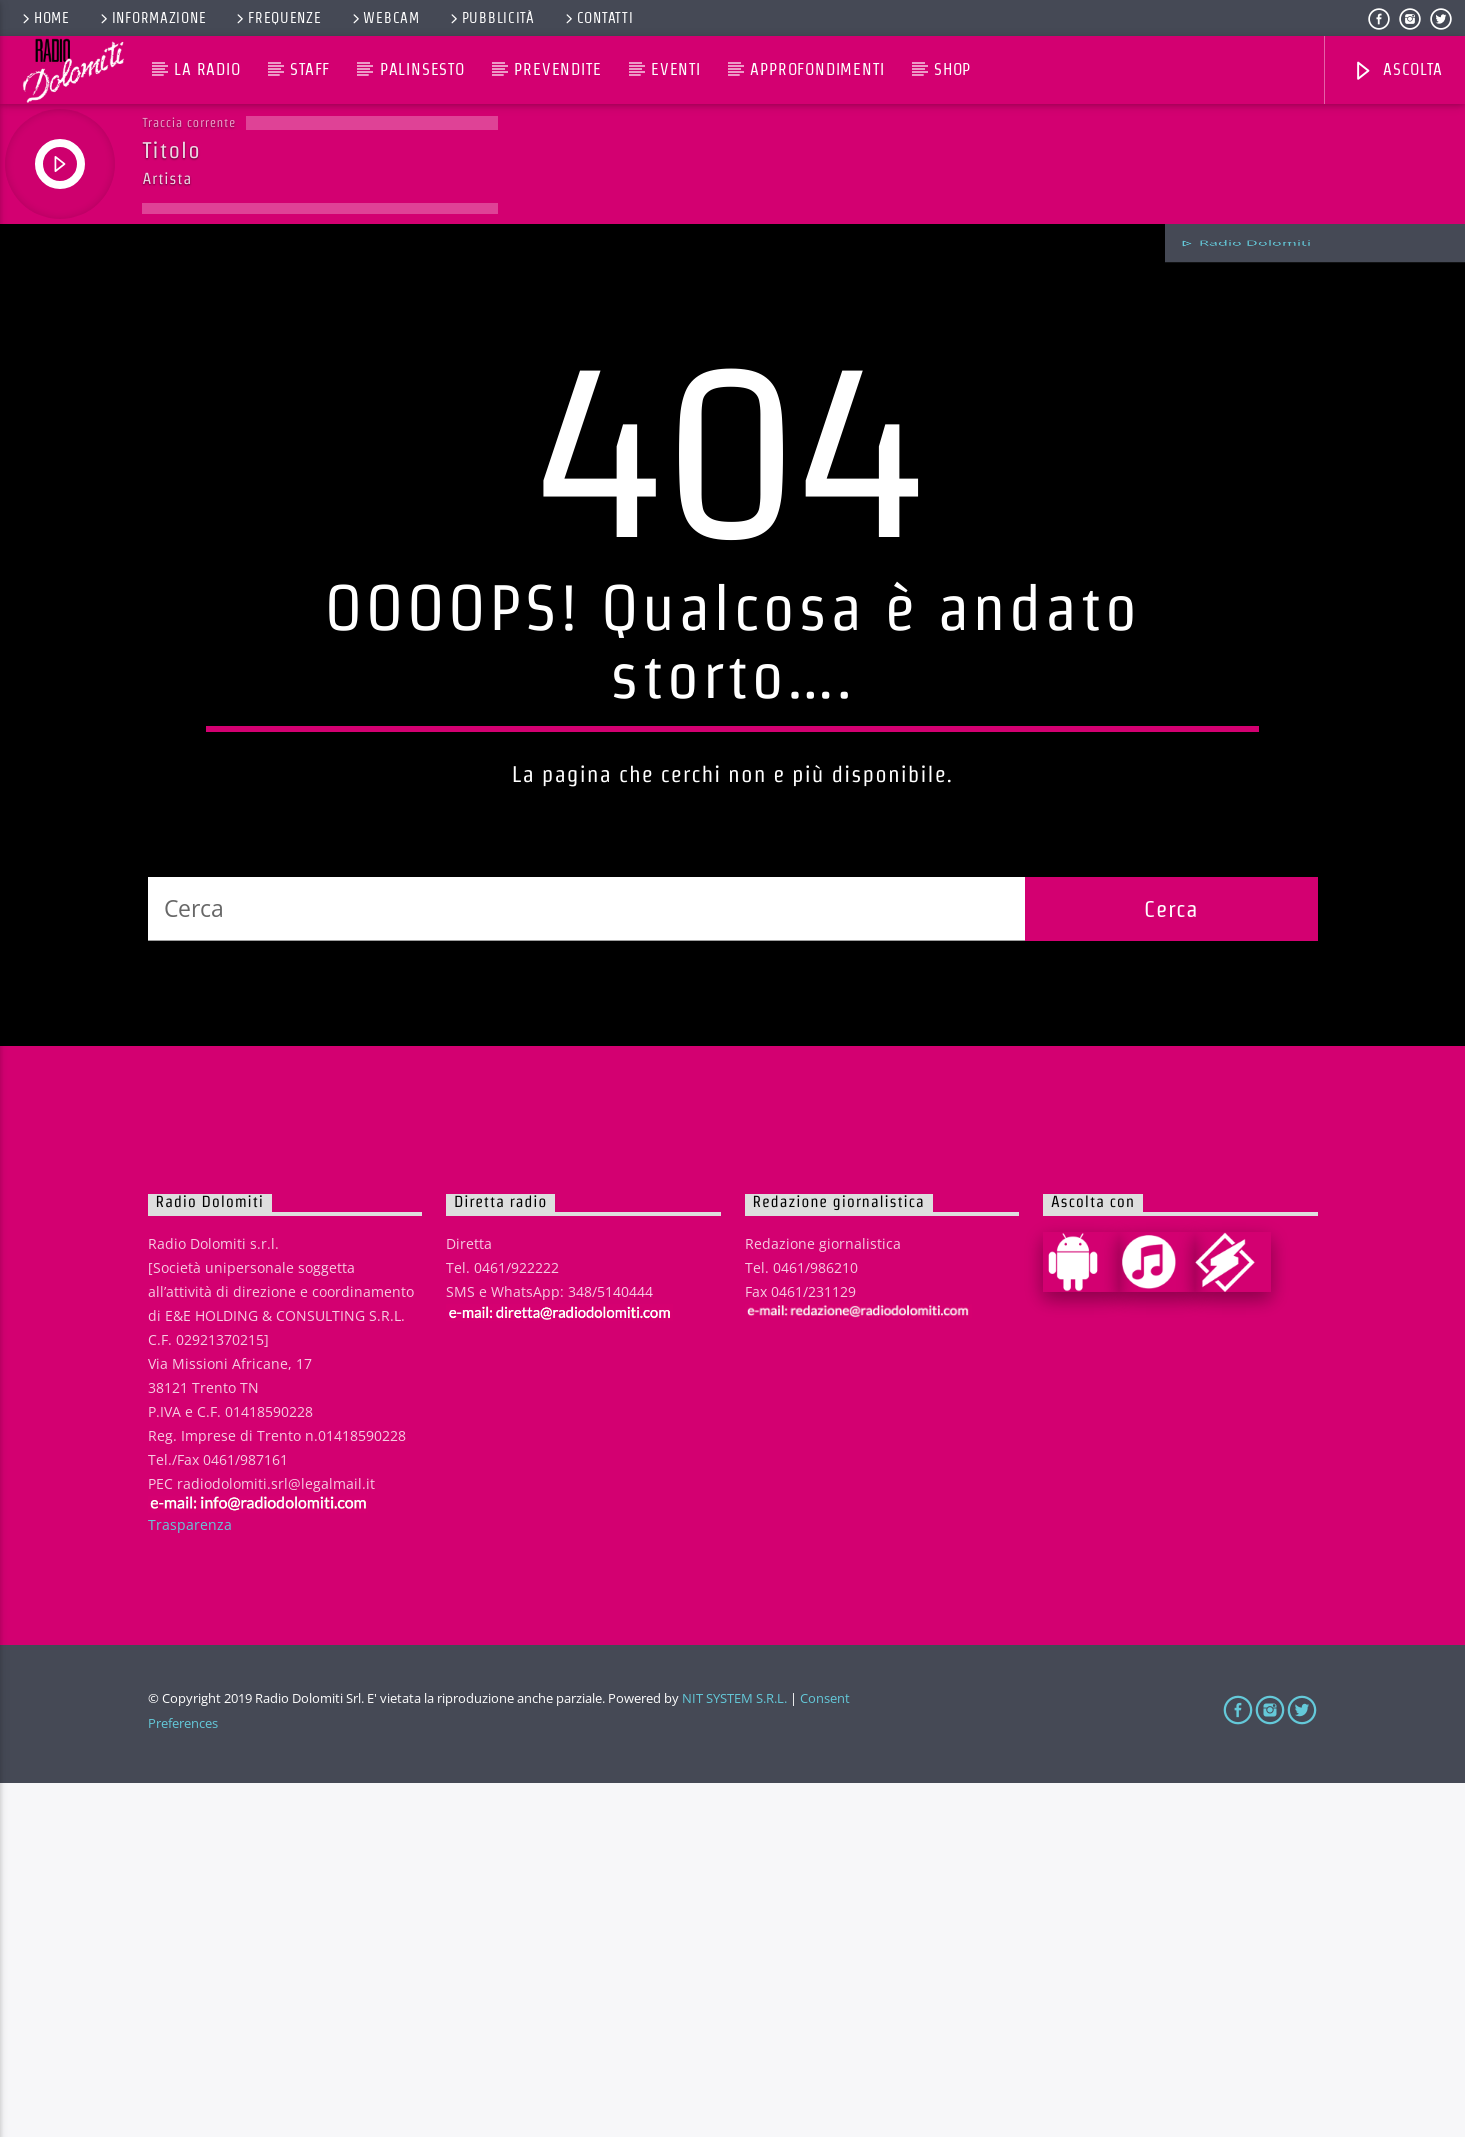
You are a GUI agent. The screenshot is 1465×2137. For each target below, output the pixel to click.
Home (44, 18)
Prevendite (557, 69)
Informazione (151, 18)
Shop (952, 69)
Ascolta (1397, 71)
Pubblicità (491, 18)
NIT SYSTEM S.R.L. (734, 2052)
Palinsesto (422, 69)
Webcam (384, 18)
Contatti (598, 18)
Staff (310, 69)
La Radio (207, 69)
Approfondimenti (817, 69)
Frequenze (277, 18)
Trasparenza (190, 1877)
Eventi (676, 69)
